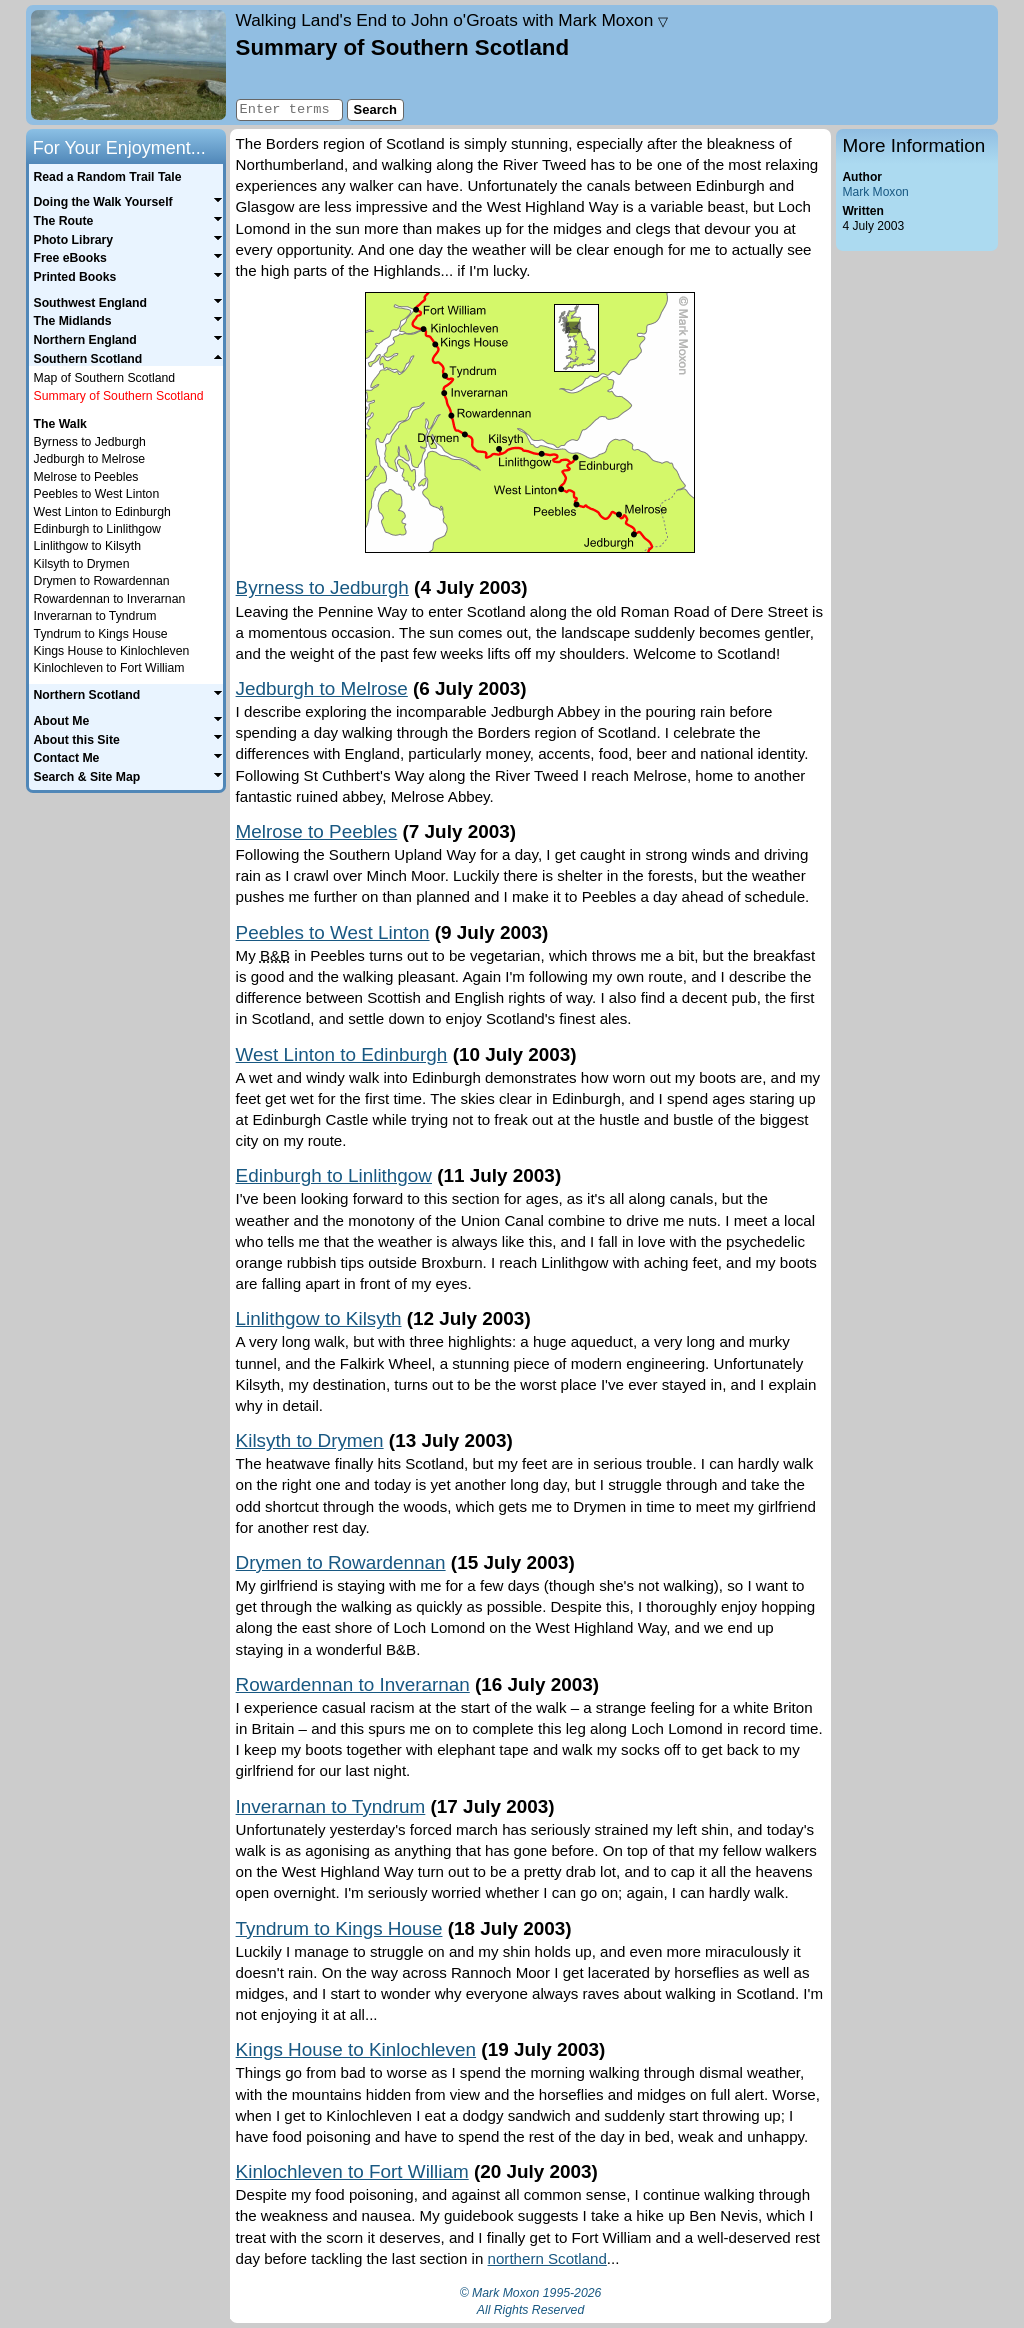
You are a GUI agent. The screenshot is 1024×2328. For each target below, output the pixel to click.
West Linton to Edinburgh (342, 1054)
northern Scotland (547, 2258)
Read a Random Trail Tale (107, 177)
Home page (128, 65)
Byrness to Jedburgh (322, 587)
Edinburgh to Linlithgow (334, 1175)
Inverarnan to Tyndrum (331, 1806)
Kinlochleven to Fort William (352, 2171)
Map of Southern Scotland (104, 378)
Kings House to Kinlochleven (356, 2049)
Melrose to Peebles (317, 831)
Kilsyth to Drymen (310, 1440)
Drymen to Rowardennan (341, 1562)
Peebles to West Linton (333, 932)
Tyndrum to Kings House (339, 1928)
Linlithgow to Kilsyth (319, 1318)
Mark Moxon (875, 192)
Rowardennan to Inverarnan (353, 1684)
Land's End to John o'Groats (452, 20)
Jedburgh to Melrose (322, 688)
